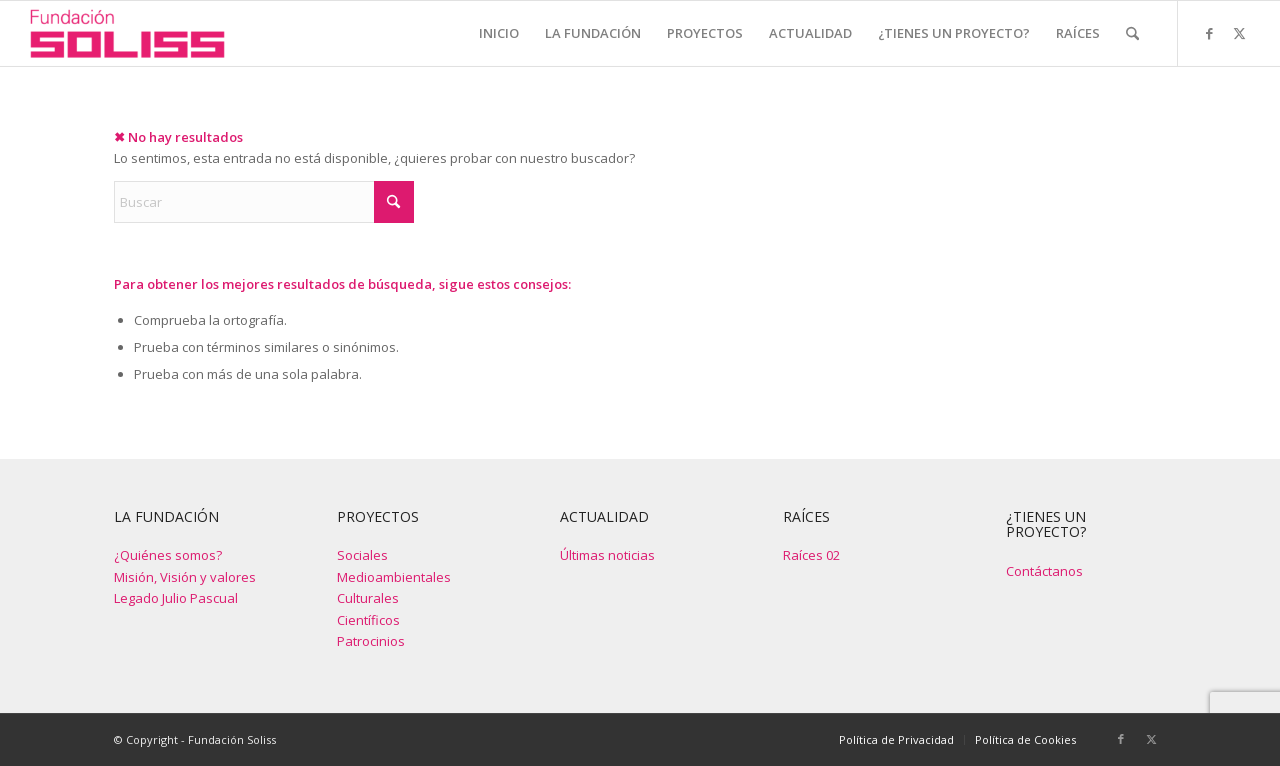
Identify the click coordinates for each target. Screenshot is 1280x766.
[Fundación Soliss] (127, 33)
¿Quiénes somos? (168, 555)
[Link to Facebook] (1209, 33)
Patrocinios (371, 641)
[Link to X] (1239, 33)
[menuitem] (499, 33)
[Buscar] (1132, 33)
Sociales (362, 555)
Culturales (368, 598)
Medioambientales (394, 577)
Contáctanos (1044, 571)
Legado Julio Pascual (176, 598)
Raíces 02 (811, 555)
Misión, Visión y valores (185, 577)
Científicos (368, 620)
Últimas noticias (607, 555)
